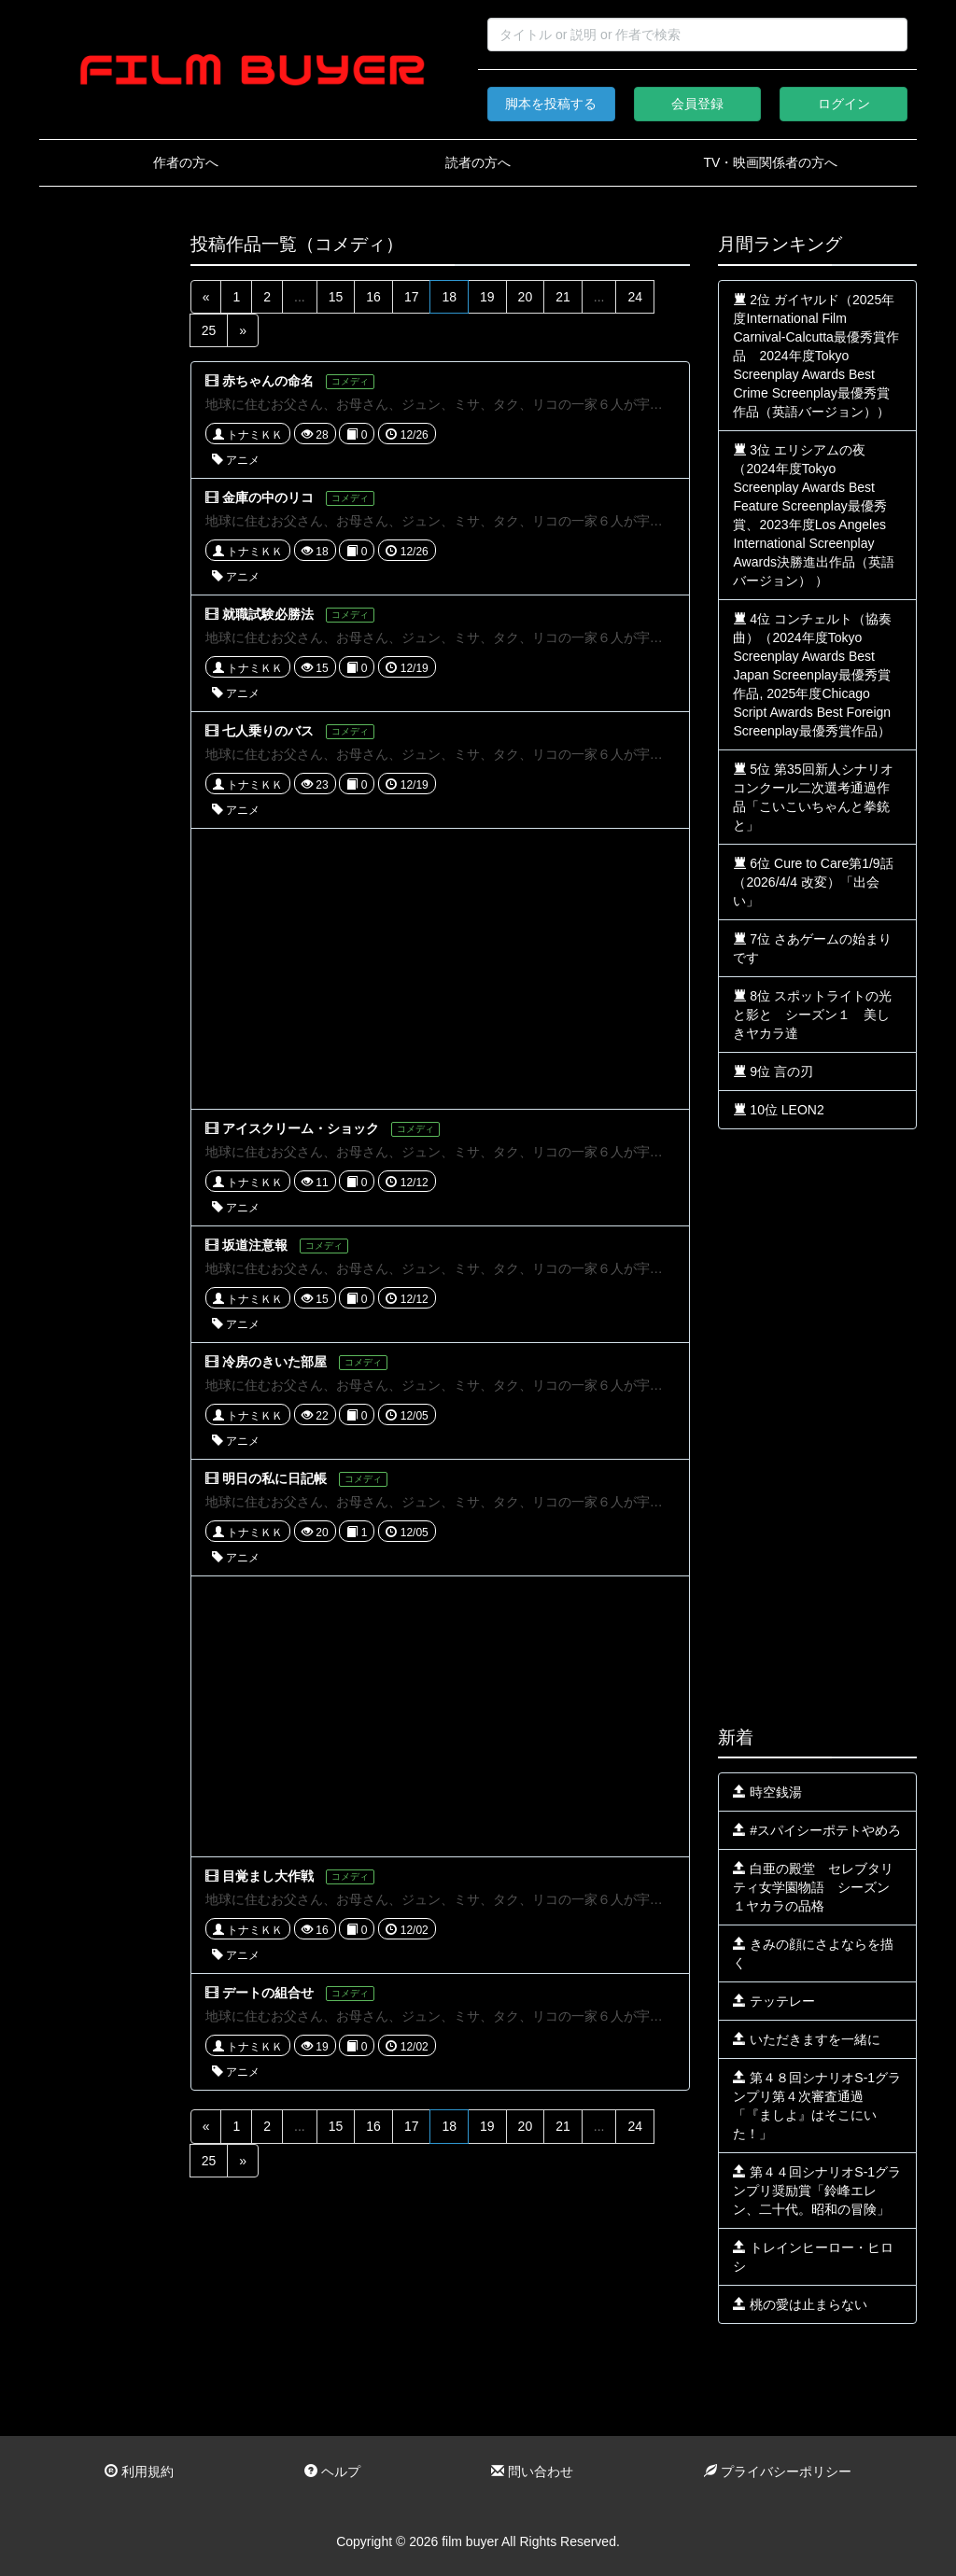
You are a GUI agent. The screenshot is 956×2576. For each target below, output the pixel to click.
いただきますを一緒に (806, 2039)
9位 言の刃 (773, 1071)
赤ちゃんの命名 (268, 380)
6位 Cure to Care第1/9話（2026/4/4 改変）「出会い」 (813, 882)
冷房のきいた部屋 (274, 1361)
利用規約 (139, 2471)
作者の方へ (185, 162)
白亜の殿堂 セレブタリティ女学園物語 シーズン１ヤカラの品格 (813, 1887)
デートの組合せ (268, 1992)
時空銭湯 (767, 1792)
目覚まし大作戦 (268, 1876)
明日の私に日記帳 (274, 1478)
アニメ (236, 460)
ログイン (844, 103)
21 (562, 296)
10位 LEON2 (778, 1109)
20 (525, 296)
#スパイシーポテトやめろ (817, 1830)
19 (487, 296)
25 (209, 330)
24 (634, 296)
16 (373, 296)
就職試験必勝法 (268, 614)
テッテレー (774, 2001)
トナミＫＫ (248, 434)
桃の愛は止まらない (800, 2304)
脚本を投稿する (551, 103)
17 (411, 296)
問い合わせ (532, 2471)
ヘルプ (332, 2471)
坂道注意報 (255, 1245)
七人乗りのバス (268, 730)
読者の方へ (478, 162)
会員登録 (697, 103)
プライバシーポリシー (777, 2471)
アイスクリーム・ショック (300, 1128)
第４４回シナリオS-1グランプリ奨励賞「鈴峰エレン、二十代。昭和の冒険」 (817, 2190)
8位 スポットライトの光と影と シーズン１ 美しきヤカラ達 (812, 1014)
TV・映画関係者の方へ (770, 162)
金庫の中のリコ (268, 497)
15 (336, 296)
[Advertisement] (100, 515)
